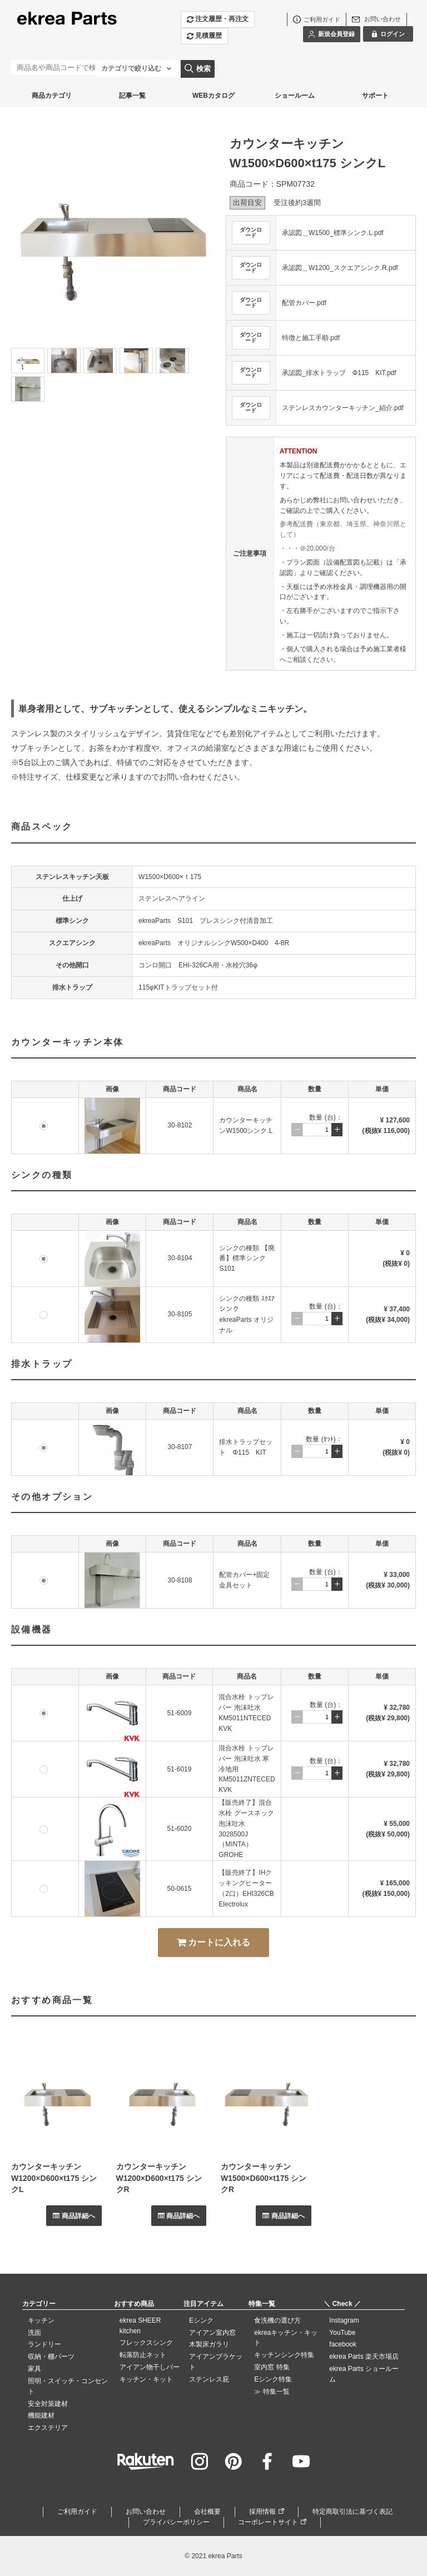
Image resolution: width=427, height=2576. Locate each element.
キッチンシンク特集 (284, 2355)
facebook (342, 2344)
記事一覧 (132, 95)
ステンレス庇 (209, 2379)
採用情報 (262, 2511)
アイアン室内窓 (212, 2333)
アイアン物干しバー (150, 2367)
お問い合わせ (146, 2511)
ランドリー (44, 2344)
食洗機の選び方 (277, 2320)
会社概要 (207, 2511)
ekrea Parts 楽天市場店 (364, 2356)
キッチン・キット (146, 2379)
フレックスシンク (146, 2343)
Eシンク (201, 2320)
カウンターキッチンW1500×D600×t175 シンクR (263, 2178)
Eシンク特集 (273, 2379)
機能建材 (41, 2415)
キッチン (41, 2320)
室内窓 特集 (271, 2367)
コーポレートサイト (268, 2522)
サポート (375, 95)
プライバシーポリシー (176, 2522)
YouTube (342, 2333)
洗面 (34, 2333)
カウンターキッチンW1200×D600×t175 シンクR (159, 2178)
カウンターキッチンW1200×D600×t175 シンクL (54, 2178)
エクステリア (48, 2428)
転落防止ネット (143, 2355)
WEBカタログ (213, 95)
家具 (34, 2369)
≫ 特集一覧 (271, 2391)
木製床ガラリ (209, 2344)
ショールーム (295, 95)
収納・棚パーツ (51, 2356)
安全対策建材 (48, 2404)
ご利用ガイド (77, 2511)
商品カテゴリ (52, 95)
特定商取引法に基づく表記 (352, 2511)
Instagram (344, 2320)
